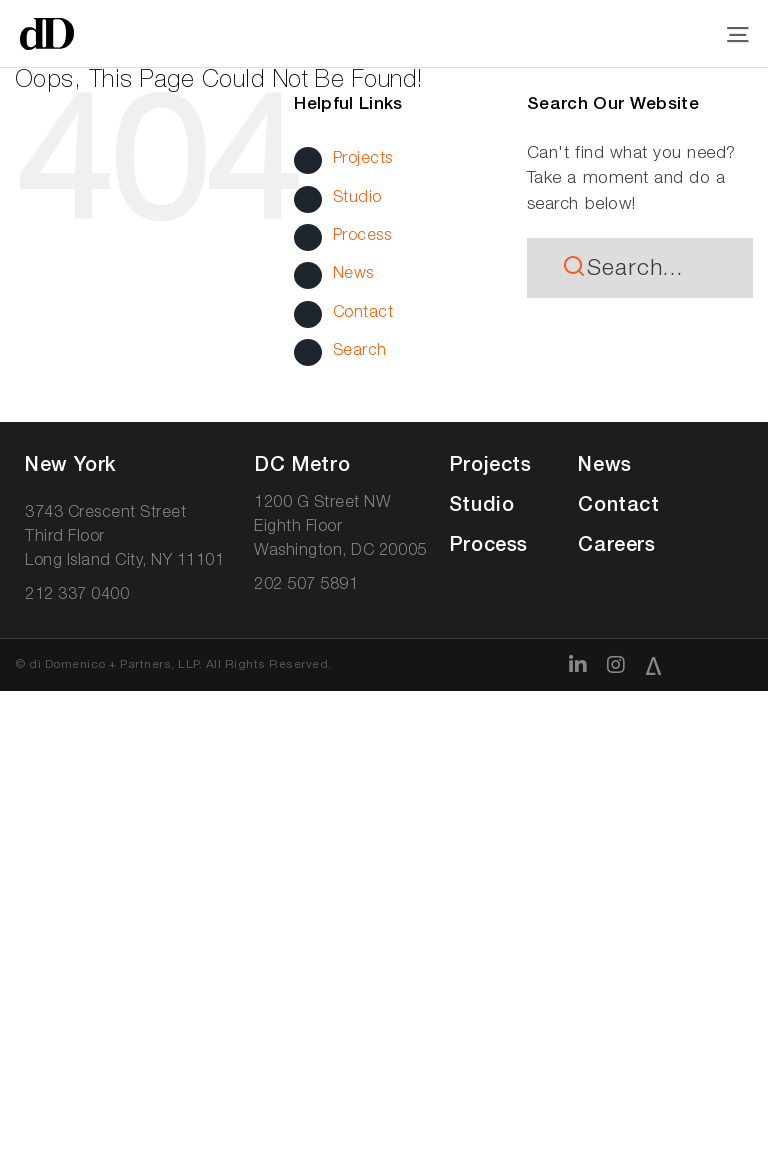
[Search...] (640, 268)
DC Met (302, 467)
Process (362, 237)
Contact (363, 314)
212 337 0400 (77, 596)
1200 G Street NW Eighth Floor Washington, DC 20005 (340, 528)
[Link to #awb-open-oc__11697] (738, 35)
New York (70, 467)
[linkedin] (578, 665)
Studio (357, 199)
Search (360, 352)
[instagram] (616, 665)
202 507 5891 (306, 586)
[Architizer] (653, 666)
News (353, 275)
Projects (363, 160)
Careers (616, 547)
